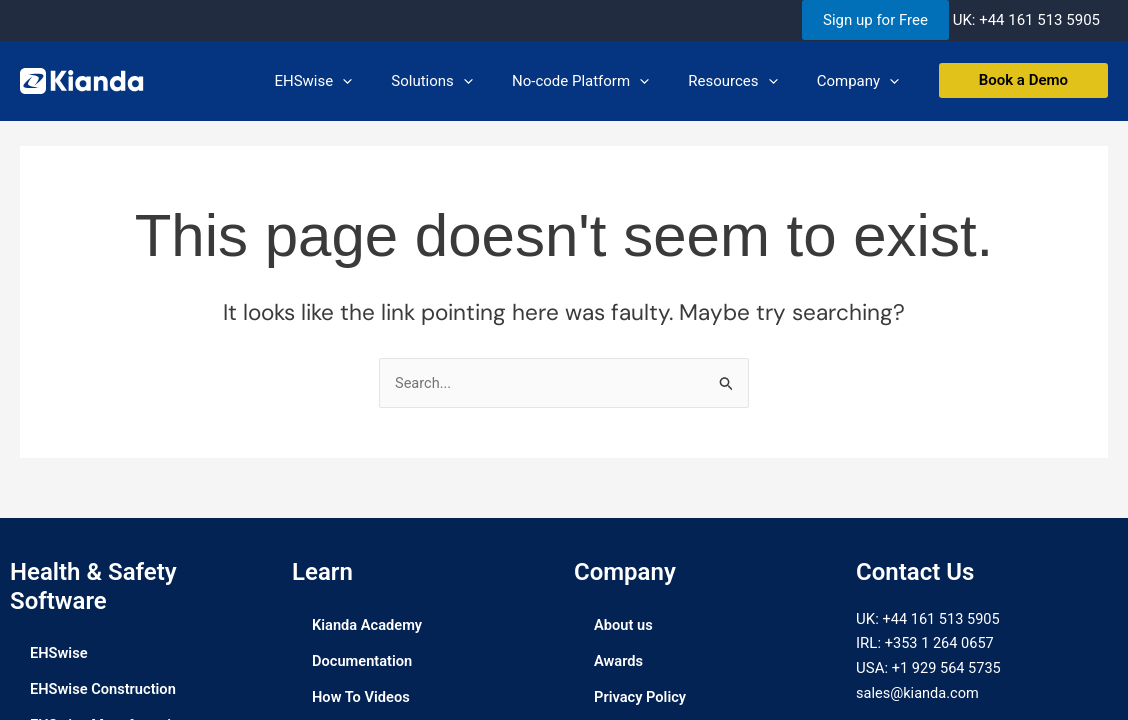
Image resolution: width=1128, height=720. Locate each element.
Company (862, 81)
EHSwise (355, 81)
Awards (619, 661)
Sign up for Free (875, 20)
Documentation (363, 661)
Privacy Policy (641, 697)
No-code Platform (603, 81)
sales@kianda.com (919, 693)
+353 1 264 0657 (941, 644)
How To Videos (362, 697)
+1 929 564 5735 (948, 669)
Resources (746, 81)
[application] (383, 81)
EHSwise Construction (105, 690)
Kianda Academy (368, 625)
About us (624, 625)
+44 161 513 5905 (1039, 20)
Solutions (464, 81)
